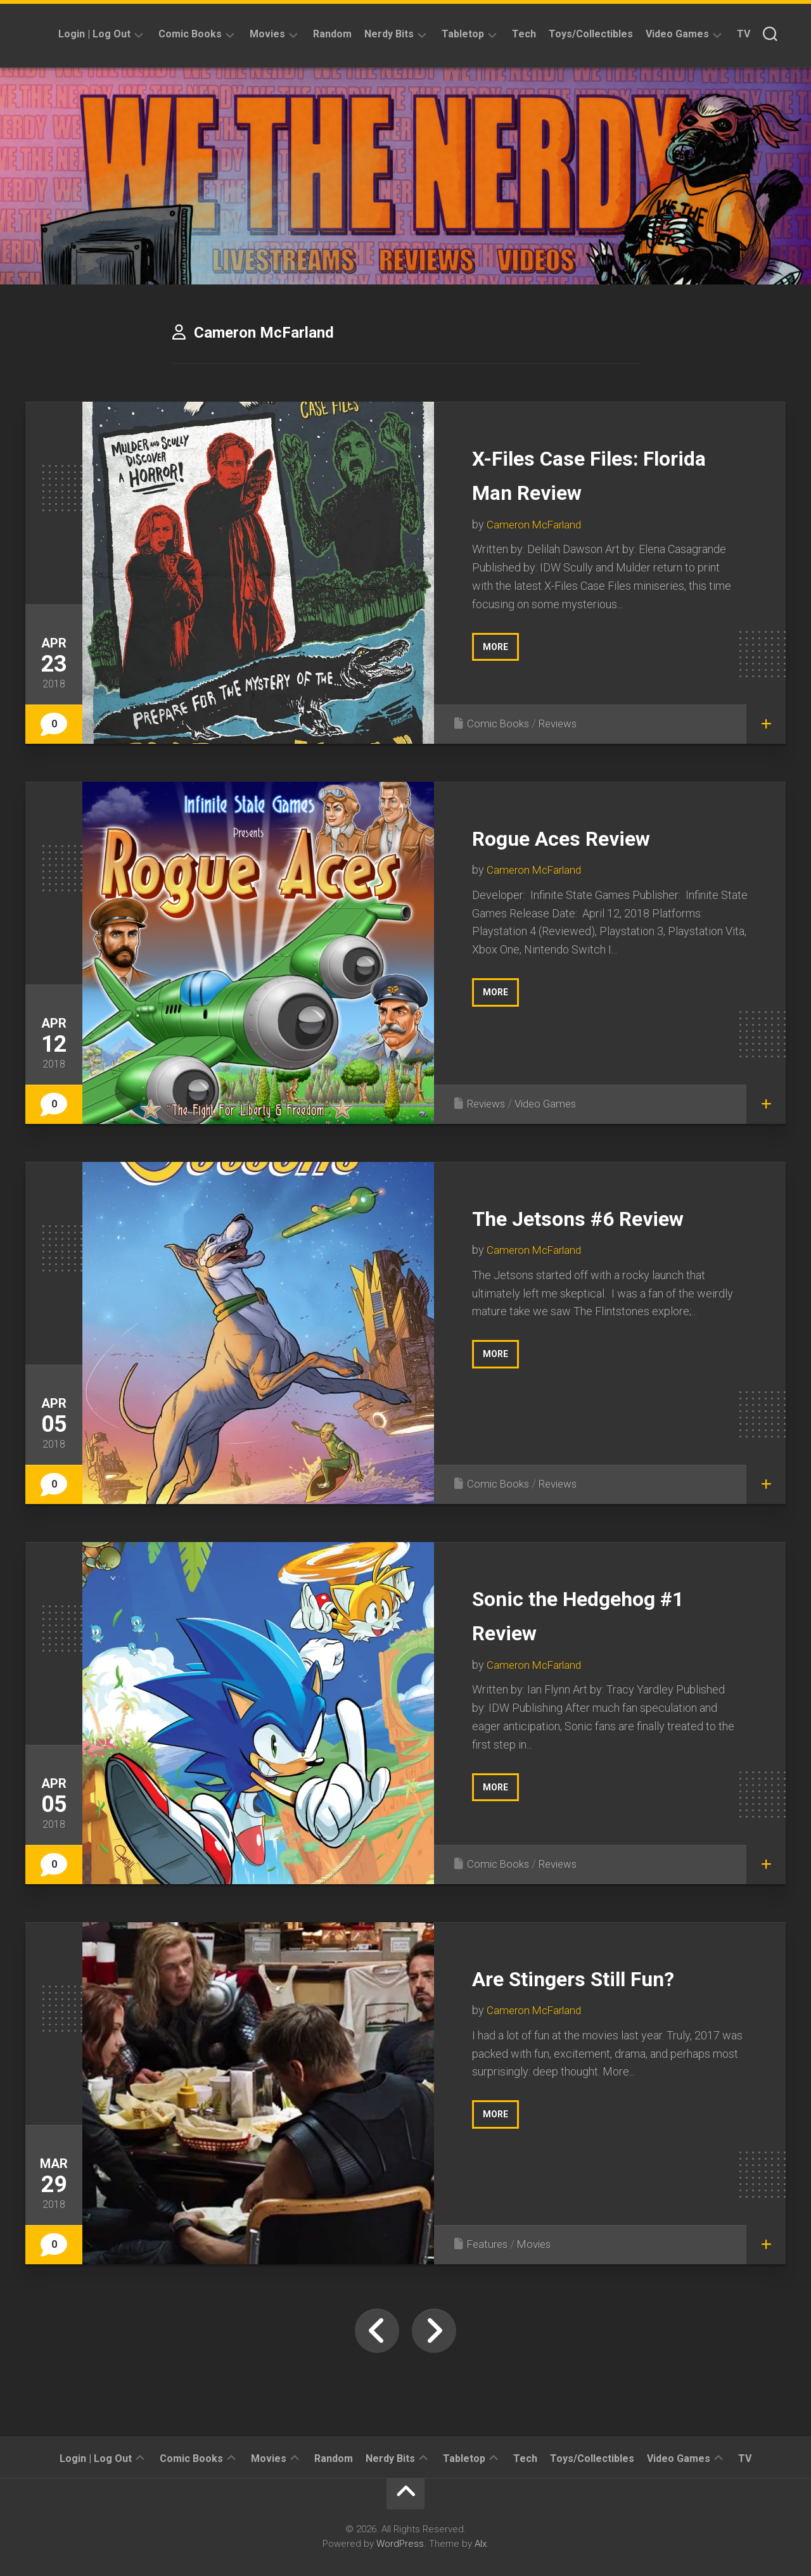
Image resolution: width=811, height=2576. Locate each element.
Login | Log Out (94, 34)
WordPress (400, 2543)
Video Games (677, 34)
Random (332, 34)
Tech (524, 34)
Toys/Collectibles (591, 34)
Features (489, 2243)
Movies (267, 34)
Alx (481, 2543)
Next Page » (434, 2331)
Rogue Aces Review (588, 836)
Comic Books (190, 34)
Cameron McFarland (536, 524)
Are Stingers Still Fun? (603, 1977)
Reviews (562, 723)
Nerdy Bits (389, 34)
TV (743, 34)
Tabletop (463, 34)
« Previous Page (377, 2331)
